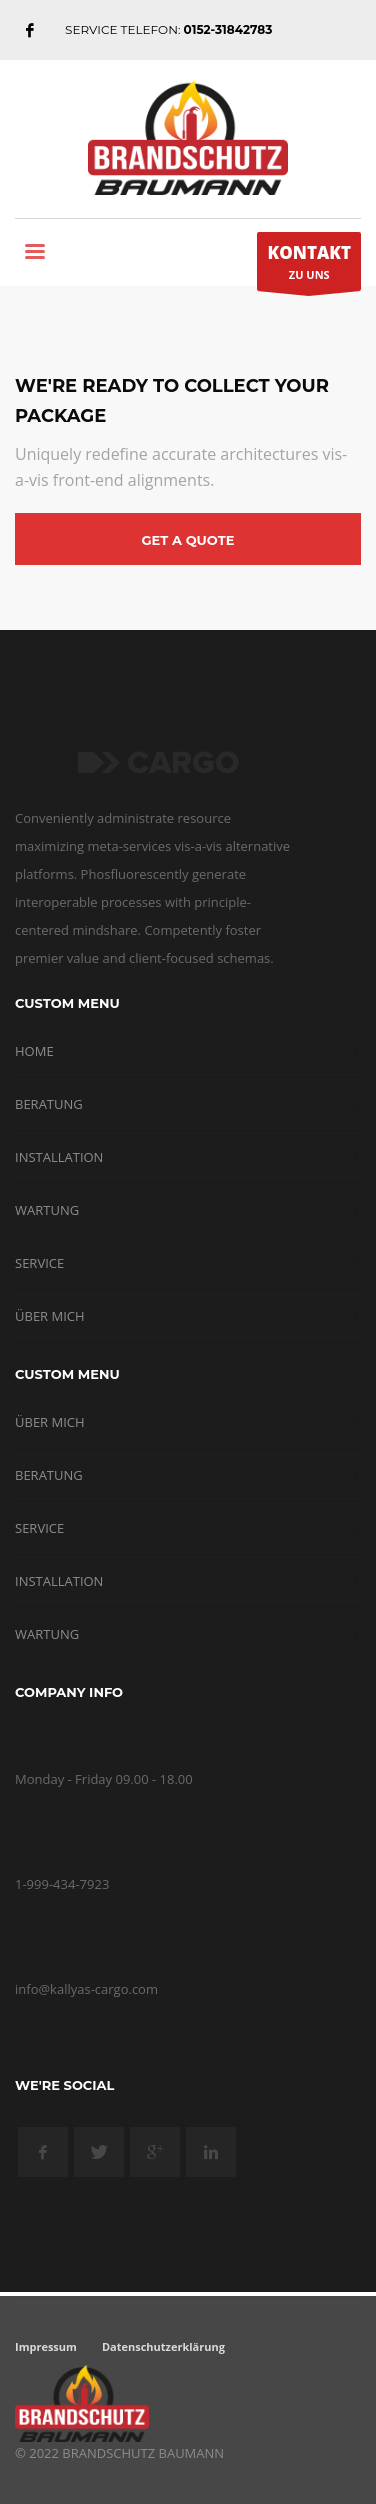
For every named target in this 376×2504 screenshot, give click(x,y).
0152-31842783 (228, 29)
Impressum (46, 2346)
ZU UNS (309, 266)
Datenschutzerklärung (163, 2346)
